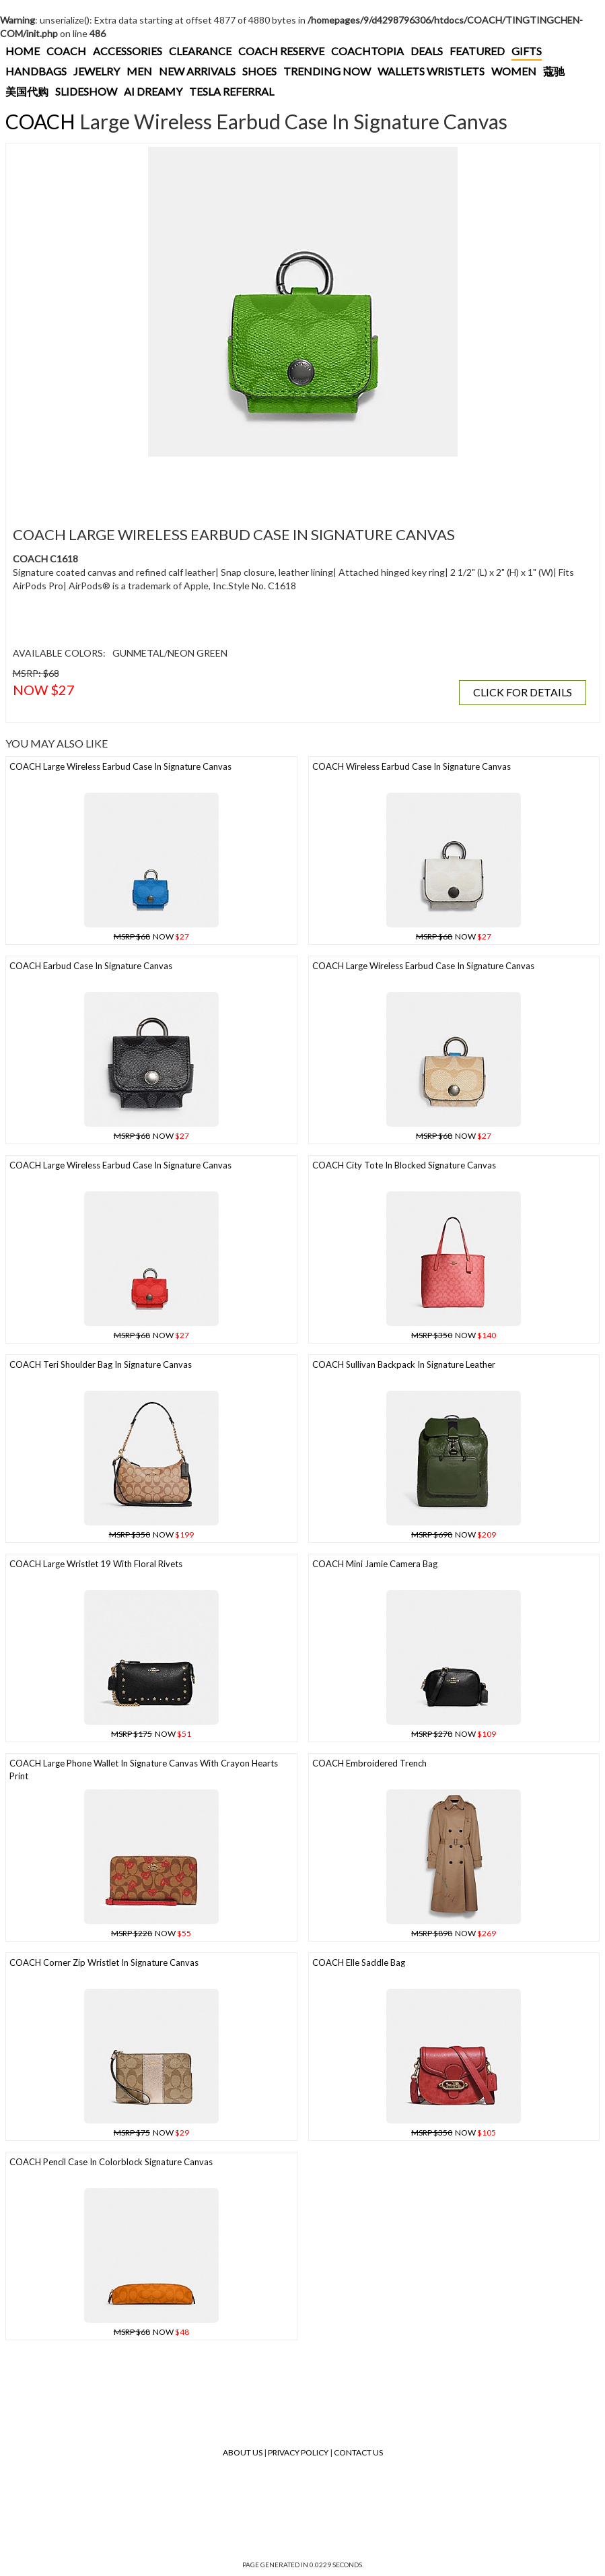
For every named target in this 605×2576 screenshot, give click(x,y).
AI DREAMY (153, 91)
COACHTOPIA (367, 50)
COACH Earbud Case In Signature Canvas (90, 965)
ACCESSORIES (127, 50)
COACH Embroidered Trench (369, 1763)
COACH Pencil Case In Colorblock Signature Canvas (111, 2161)
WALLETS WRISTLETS (431, 71)
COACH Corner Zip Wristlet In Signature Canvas (104, 1962)
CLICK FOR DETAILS (522, 692)
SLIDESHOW (86, 91)
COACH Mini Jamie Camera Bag (374, 1563)
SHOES (259, 71)
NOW (151, 936)
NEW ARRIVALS (197, 71)
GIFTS (526, 50)
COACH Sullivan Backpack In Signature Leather (403, 1364)
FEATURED (477, 50)
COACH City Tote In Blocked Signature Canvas (404, 1165)
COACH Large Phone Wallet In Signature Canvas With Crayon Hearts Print (143, 1769)
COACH (66, 50)
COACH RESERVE (281, 50)
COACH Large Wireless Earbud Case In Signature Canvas (120, 766)
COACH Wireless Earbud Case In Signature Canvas (411, 766)
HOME (22, 50)
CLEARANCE (200, 50)
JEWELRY (96, 71)
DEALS (427, 50)
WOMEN (513, 71)
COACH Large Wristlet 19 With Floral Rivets (95, 1563)
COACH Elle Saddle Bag (358, 1962)
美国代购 (26, 91)
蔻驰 (554, 71)
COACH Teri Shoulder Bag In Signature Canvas (100, 1364)
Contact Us (358, 2452)
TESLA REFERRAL (231, 91)
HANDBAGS (36, 71)
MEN (139, 71)
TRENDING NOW (327, 71)
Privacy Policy (298, 2452)
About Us (242, 2452)
